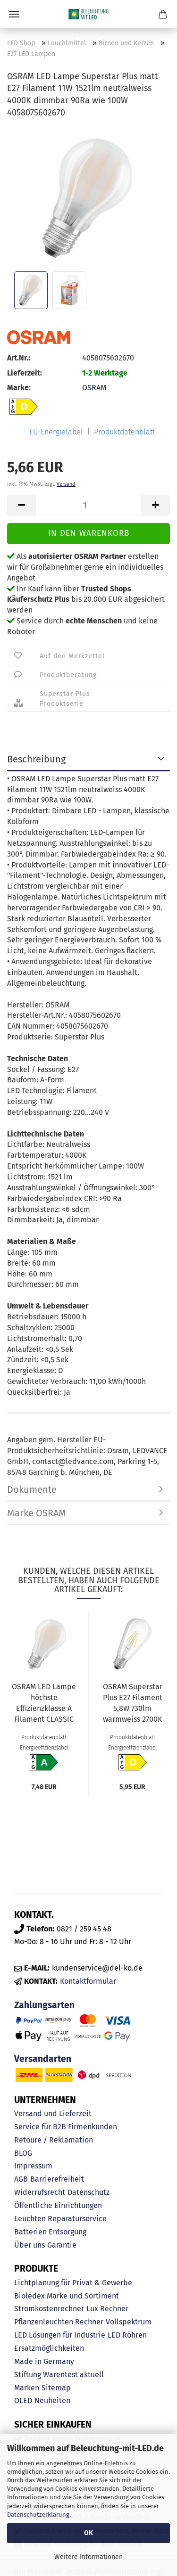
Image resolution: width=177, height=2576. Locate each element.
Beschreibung (36, 759)
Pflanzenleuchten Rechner (58, 2321)
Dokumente (32, 1489)
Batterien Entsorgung (50, 2231)
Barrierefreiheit (57, 2179)
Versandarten (42, 2058)
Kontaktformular (88, 1981)
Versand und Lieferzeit (53, 2113)
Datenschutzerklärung (38, 2514)
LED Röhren (127, 2335)
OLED (23, 2400)
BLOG (23, 2153)
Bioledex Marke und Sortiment (66, 2295)
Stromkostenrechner (49, 2308)
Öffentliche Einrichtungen (58, 2205)
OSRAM (94, 387)
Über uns (29, 2245)
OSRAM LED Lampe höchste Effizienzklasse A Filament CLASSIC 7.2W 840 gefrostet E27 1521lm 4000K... (43, 1704)
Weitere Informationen (88, 2557)
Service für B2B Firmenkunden (65, 2126)
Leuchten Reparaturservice (60, 2218)
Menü (14, 14)
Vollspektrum (129, 2321)
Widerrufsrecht (39, 2192)
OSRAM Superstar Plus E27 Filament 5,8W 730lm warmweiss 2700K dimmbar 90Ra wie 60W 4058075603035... (132, 1704)
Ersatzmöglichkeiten (49, 2348)
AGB (21, 2179)
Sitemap (56, 2387)
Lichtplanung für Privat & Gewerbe (73, 2282)
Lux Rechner (107, 2308)
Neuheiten (52, 2400)
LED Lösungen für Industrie (59, 2335)
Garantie (61, 2245)
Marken (26, 2387)
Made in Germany (44, 2361)
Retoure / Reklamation (53, 2139)
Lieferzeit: (24, 372)
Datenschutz (88, 2192)
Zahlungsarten (44, 2005)
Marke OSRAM (36, 1513)
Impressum (33, 2165)
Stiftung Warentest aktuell (59, 2374)
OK (88, 2533)
